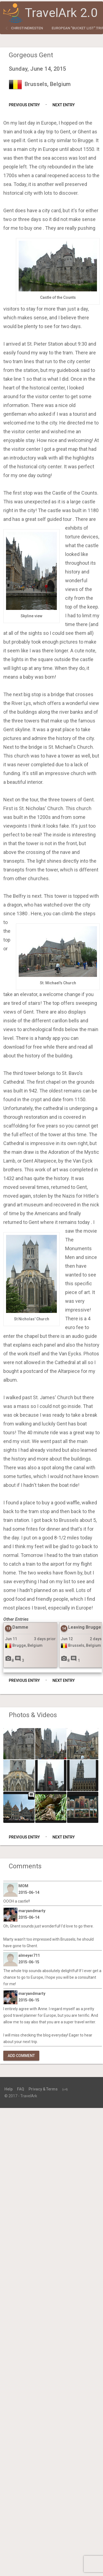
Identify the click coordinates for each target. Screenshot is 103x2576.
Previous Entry (24, 105)
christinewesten (27, 28)
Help (8, 2089)
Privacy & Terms (43, 2089)
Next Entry (63, 105)
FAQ (20, 2089)
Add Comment (21, 2055)
